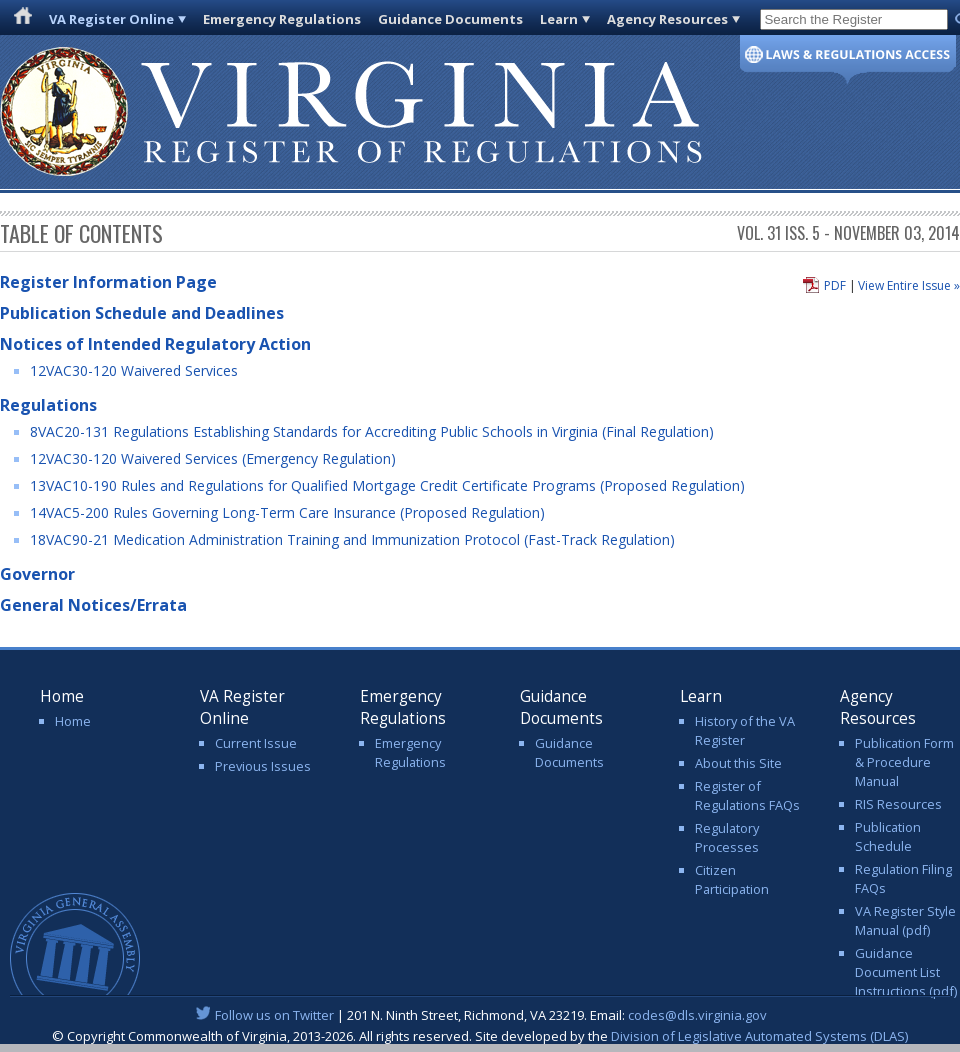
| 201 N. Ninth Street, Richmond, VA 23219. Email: (480, 1015)
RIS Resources (898, 804)
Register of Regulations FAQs (747, 795)
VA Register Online (111, 19)
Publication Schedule (888, 836)
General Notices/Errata (93, 605)
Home (73, 721)
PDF (835, 285)
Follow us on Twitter (274, 1015)
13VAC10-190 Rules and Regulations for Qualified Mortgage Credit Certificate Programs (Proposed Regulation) (387, 485)
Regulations (48, 405)
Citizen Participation (732, 879)
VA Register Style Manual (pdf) (905, 920)
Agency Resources (667, 19)
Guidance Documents (450, 19)
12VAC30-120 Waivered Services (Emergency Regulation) (213, 458)
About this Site (738, 763)
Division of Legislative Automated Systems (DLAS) (759, 1036)
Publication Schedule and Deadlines (142, 313)
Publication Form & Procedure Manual (904, 762)
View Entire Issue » (909, 285)
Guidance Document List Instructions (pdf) (906, 972)
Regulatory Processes (727, 837)
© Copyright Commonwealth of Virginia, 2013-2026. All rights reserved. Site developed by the (480, 1036)
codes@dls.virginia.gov (697, 1015)
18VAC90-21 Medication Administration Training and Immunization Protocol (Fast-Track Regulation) (352, 539)
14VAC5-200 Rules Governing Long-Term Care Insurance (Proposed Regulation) (287, 512)
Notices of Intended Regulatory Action (155, 344)
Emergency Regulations (282, 19)
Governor (37, 574)
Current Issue (256, 743)
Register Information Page (108, 282)
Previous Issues (263, 766)
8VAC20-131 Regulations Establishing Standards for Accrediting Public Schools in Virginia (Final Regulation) (372, 431)
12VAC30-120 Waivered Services (134, 370)
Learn (559, 19)
